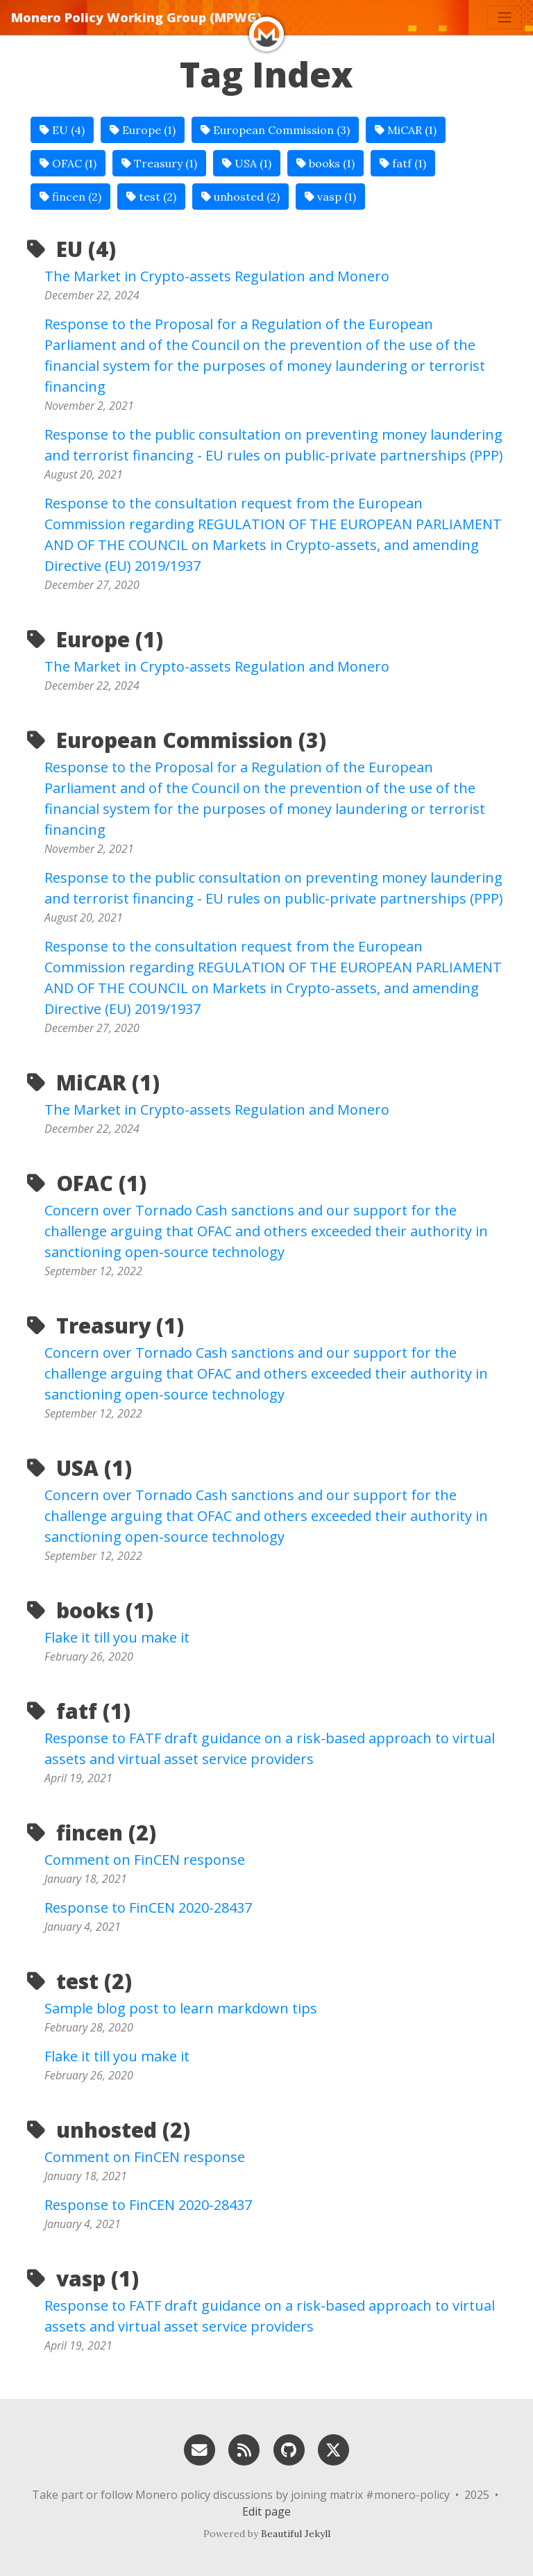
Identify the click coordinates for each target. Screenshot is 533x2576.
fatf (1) (403, 163)
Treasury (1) (159, 163)
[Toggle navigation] (504, 17)
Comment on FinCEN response (144, 1859)
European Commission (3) (275, 130)
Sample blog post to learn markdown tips (180, 2008)
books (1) (325, 163)
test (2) (151, 196)
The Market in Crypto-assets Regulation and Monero (216, 276)
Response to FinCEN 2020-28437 (148, 1907)
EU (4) (62, 130)
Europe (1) (143, 130)
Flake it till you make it (116, 1637)
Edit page (266, 2511)
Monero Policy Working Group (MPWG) (136, 17)
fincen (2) (70, 196)
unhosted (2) (240, 196)
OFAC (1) (68, 163)
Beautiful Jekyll (295, 2533)
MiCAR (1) (406, 130)
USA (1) (246, 163)
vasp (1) (330, 196)
